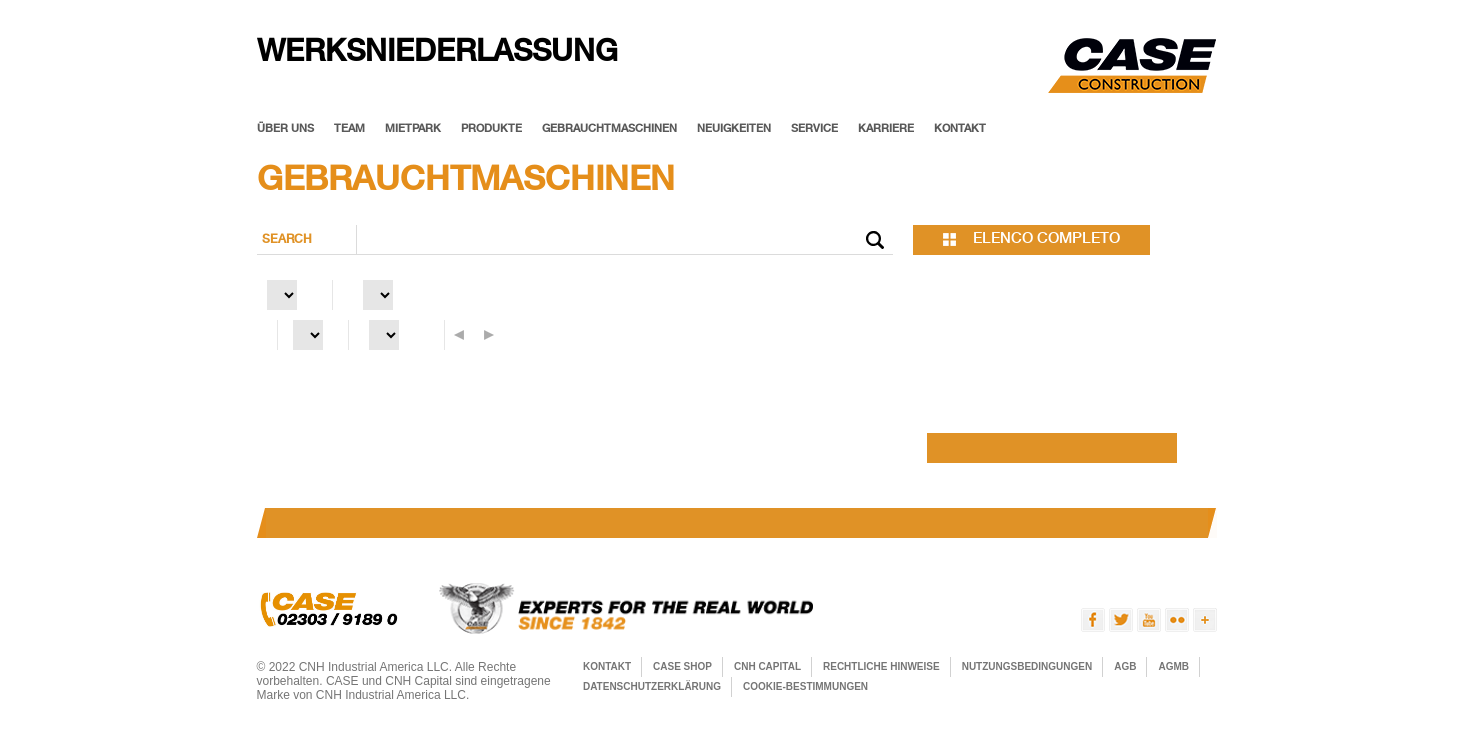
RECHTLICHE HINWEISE (881, 666)
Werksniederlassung (437, 55)
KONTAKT (607, 666)
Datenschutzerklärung (652, 686)
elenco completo (1046, 239)
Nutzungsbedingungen (1027, 666)
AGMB (1173, 666)
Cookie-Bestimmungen (805, 686)
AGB (1125, 666)
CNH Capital (767, 666)
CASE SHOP (682, 666)
